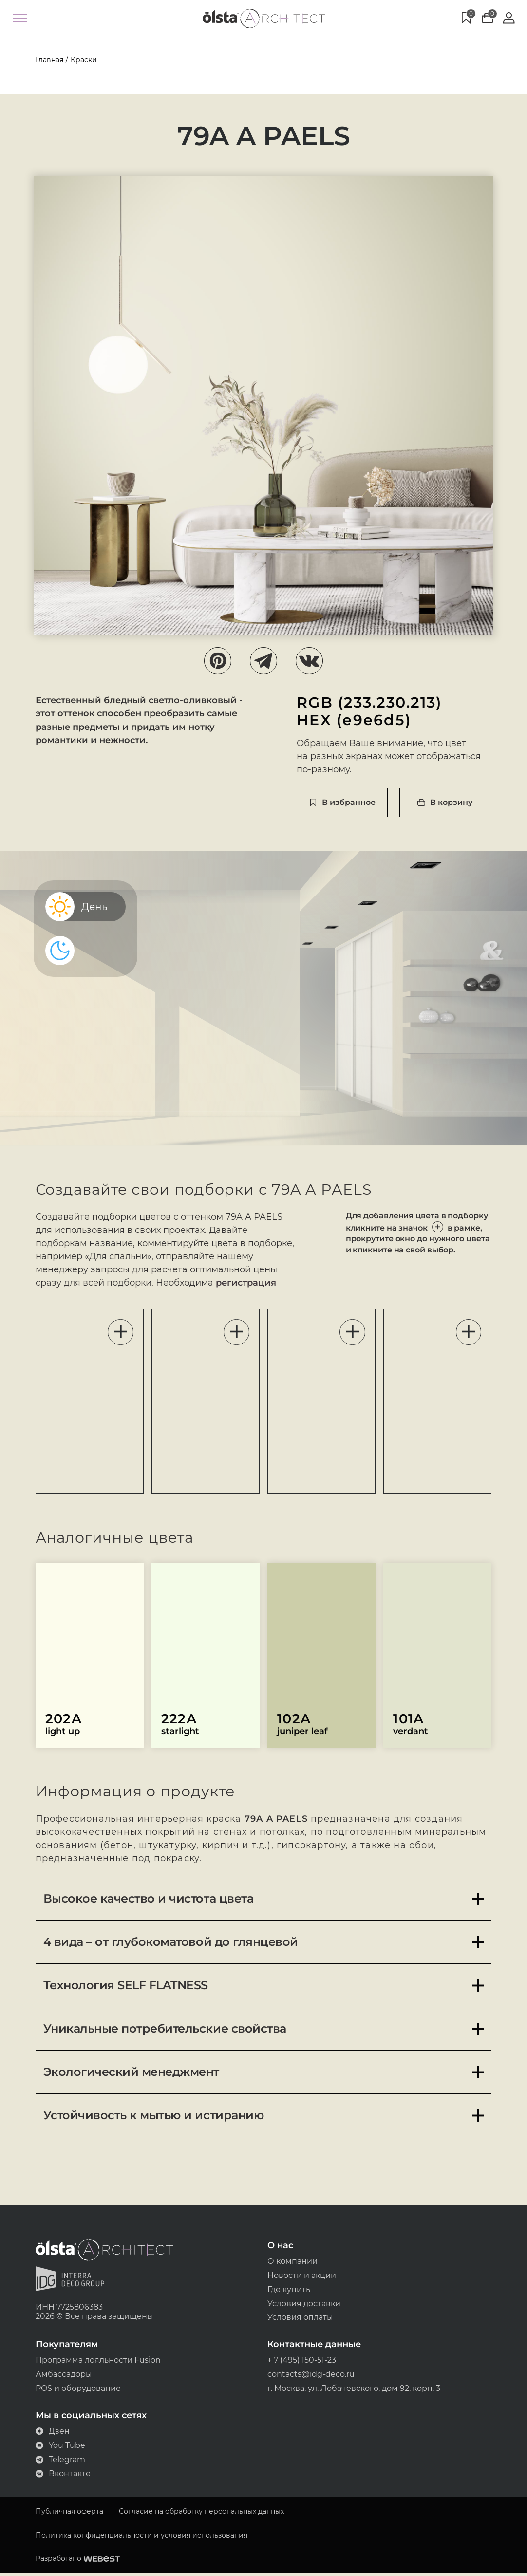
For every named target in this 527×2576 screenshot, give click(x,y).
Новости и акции (301, 2276)
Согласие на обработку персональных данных (199, 2514)
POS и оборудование (76, 2391)
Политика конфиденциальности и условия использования (139, 2538)
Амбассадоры (62, 2376)
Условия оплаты (300, 2319)
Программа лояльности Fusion (96, 2362)
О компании (292, 2262)
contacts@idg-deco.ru (311, 2376)
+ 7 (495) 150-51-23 (301, 2362)
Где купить (288, 2291)
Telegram (59, 2462)
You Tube (59, 2448)
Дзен (51, 2434)
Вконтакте (61, 2476)
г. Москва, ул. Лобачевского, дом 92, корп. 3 (353, 2391)
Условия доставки (303, 2305)
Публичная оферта (67, 2514)
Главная (47, 60)
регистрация (124, 1283)
